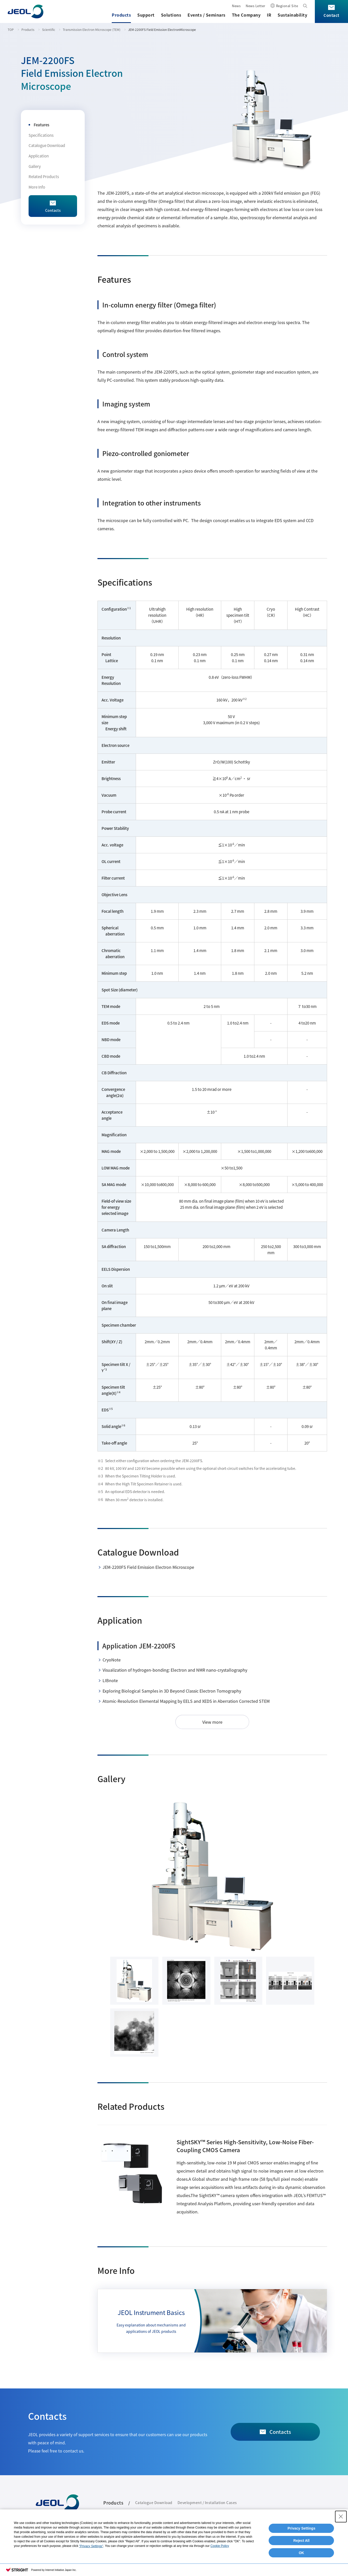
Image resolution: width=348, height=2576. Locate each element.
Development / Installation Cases (207, 2502)
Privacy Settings (301, 2528)
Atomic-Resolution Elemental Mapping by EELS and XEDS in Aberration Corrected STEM (186, 1701)
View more (212, 1722)
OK (301, 2553)
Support (146, 15)
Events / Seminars (207, 15)
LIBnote (110, 1680)
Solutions (171, 15)
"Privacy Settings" (91, 2546)
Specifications (41, 135)
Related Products (44, 176)
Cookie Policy (219, 2546)
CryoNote (112, 1660)
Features (41, 124)
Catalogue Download (47, 145)
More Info (37, 187)
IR (269, 15)
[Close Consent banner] (340, 2516)
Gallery (35, 166)
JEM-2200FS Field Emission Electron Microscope (148, 1567)
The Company (246, 15)
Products (121, 15)
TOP (11, 29)
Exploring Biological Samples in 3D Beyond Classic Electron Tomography (172, 1691)
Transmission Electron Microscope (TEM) (91, 29)
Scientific (48, 29)
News (236, 5)
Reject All (301, 2540)
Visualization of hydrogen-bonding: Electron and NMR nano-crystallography (175, 1670)
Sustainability (292, 15)
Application (39, 155)
